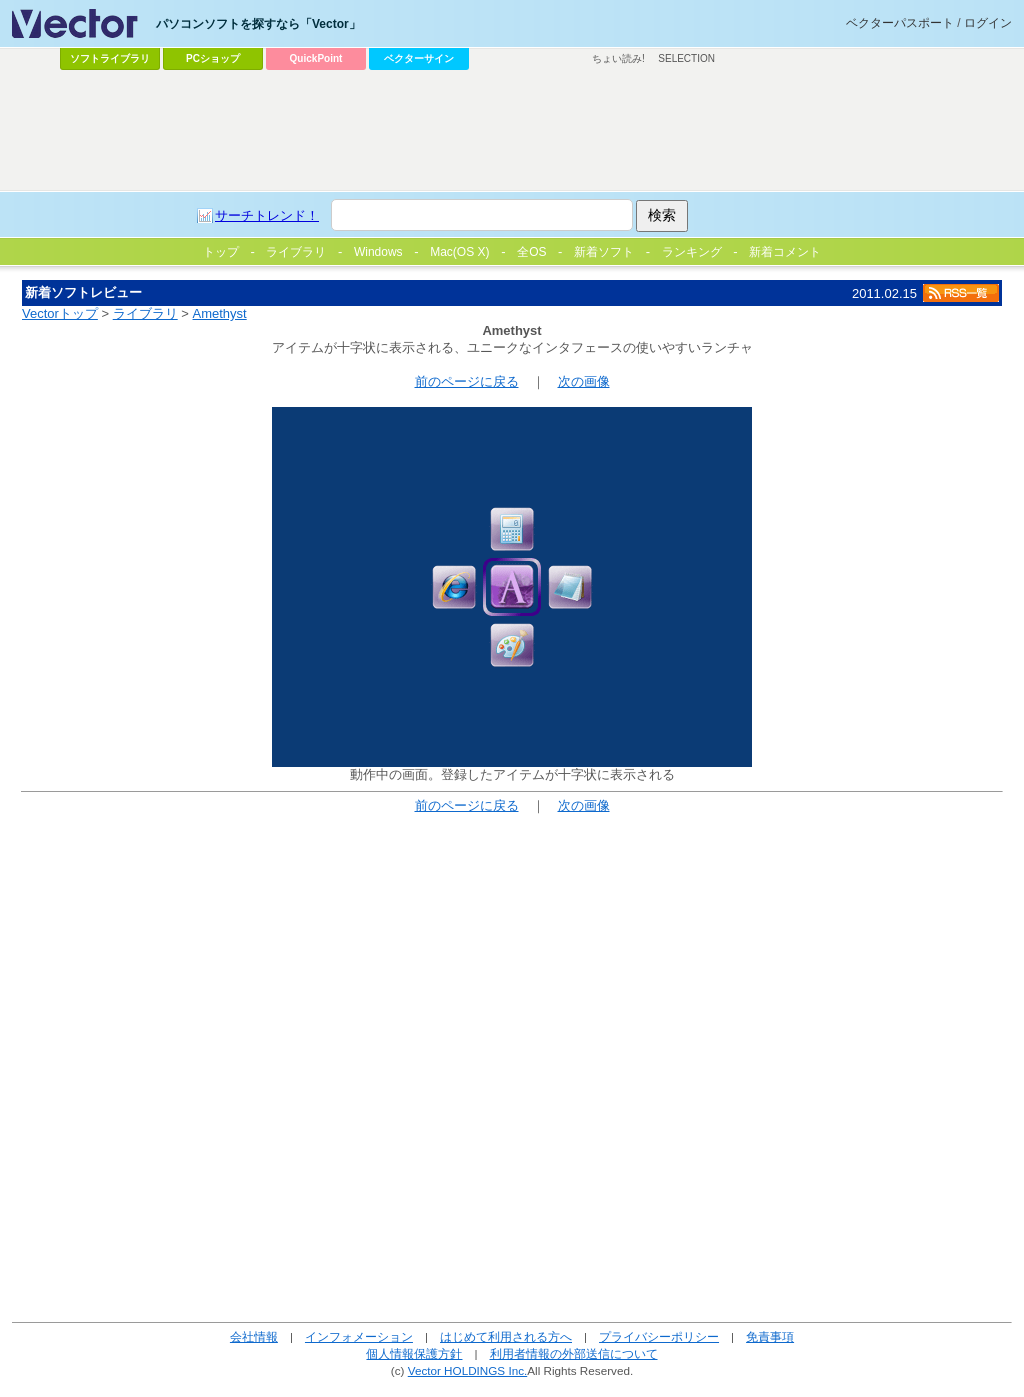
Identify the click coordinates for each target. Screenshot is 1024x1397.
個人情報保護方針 (414, 1353)
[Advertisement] (512, 131)
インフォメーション (359, 1336)
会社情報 (254, 1336)
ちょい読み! (618, 58)
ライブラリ (145, 313)
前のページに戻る (467, 381)
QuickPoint (316, 58)
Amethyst (220, 313)
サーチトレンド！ (267, 215)
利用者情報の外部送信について (574, 1353)
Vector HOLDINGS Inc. (468, 1370)
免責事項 (770, 1336)
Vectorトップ (60, 313)
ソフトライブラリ (110, 58)
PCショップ (213, 58)
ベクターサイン (419, 58)
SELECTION (686, 58)
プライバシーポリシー (659, 1336)
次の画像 (584, 381)
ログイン (988, 23)
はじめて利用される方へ (506, 1336)
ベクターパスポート (900, 23)
